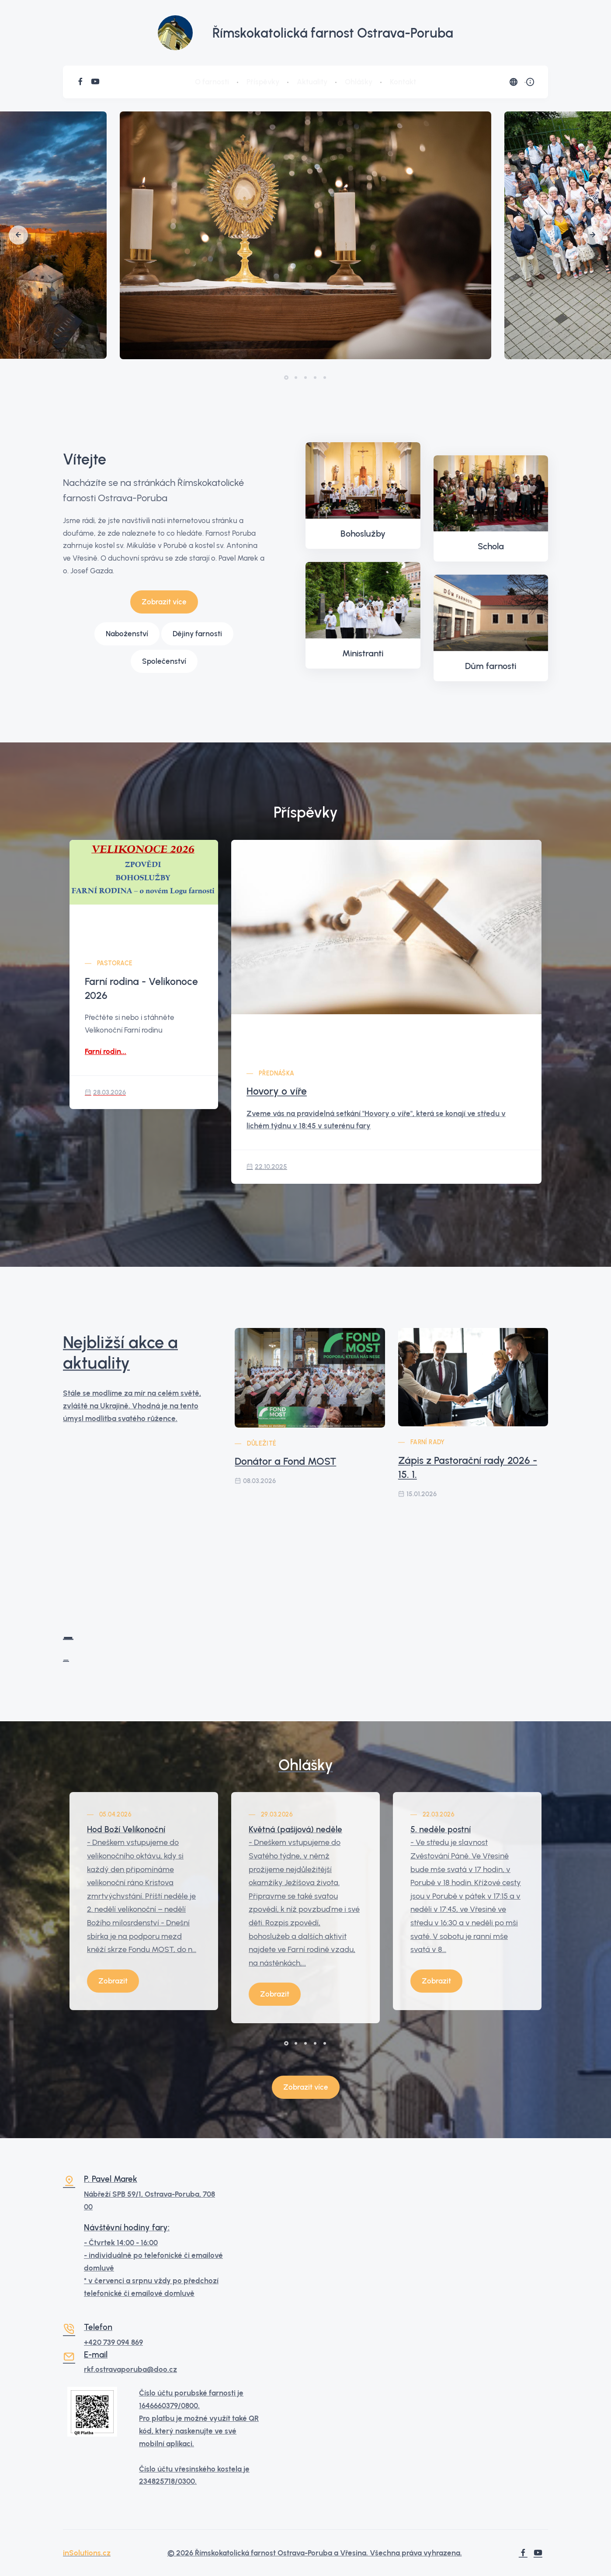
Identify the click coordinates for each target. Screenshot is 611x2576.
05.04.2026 (115, 1814)
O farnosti (212, 81)
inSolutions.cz (87, 2552)
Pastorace (115, 963)
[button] (18, 235)
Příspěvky (262, 81)
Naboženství (127, 633)
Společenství (164, 661)
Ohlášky (358, 81)
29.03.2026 (277, 1814)
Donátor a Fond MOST (285, 1461)
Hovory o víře (276, 1091)
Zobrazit (113, 1980)
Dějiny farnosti (197, 633)
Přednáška (277, 1073)
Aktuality (312, 81)
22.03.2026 (439, 1814)
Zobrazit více (164, 601)
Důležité (261, 1443)
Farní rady (427, 1442)
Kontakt (403, 81)
